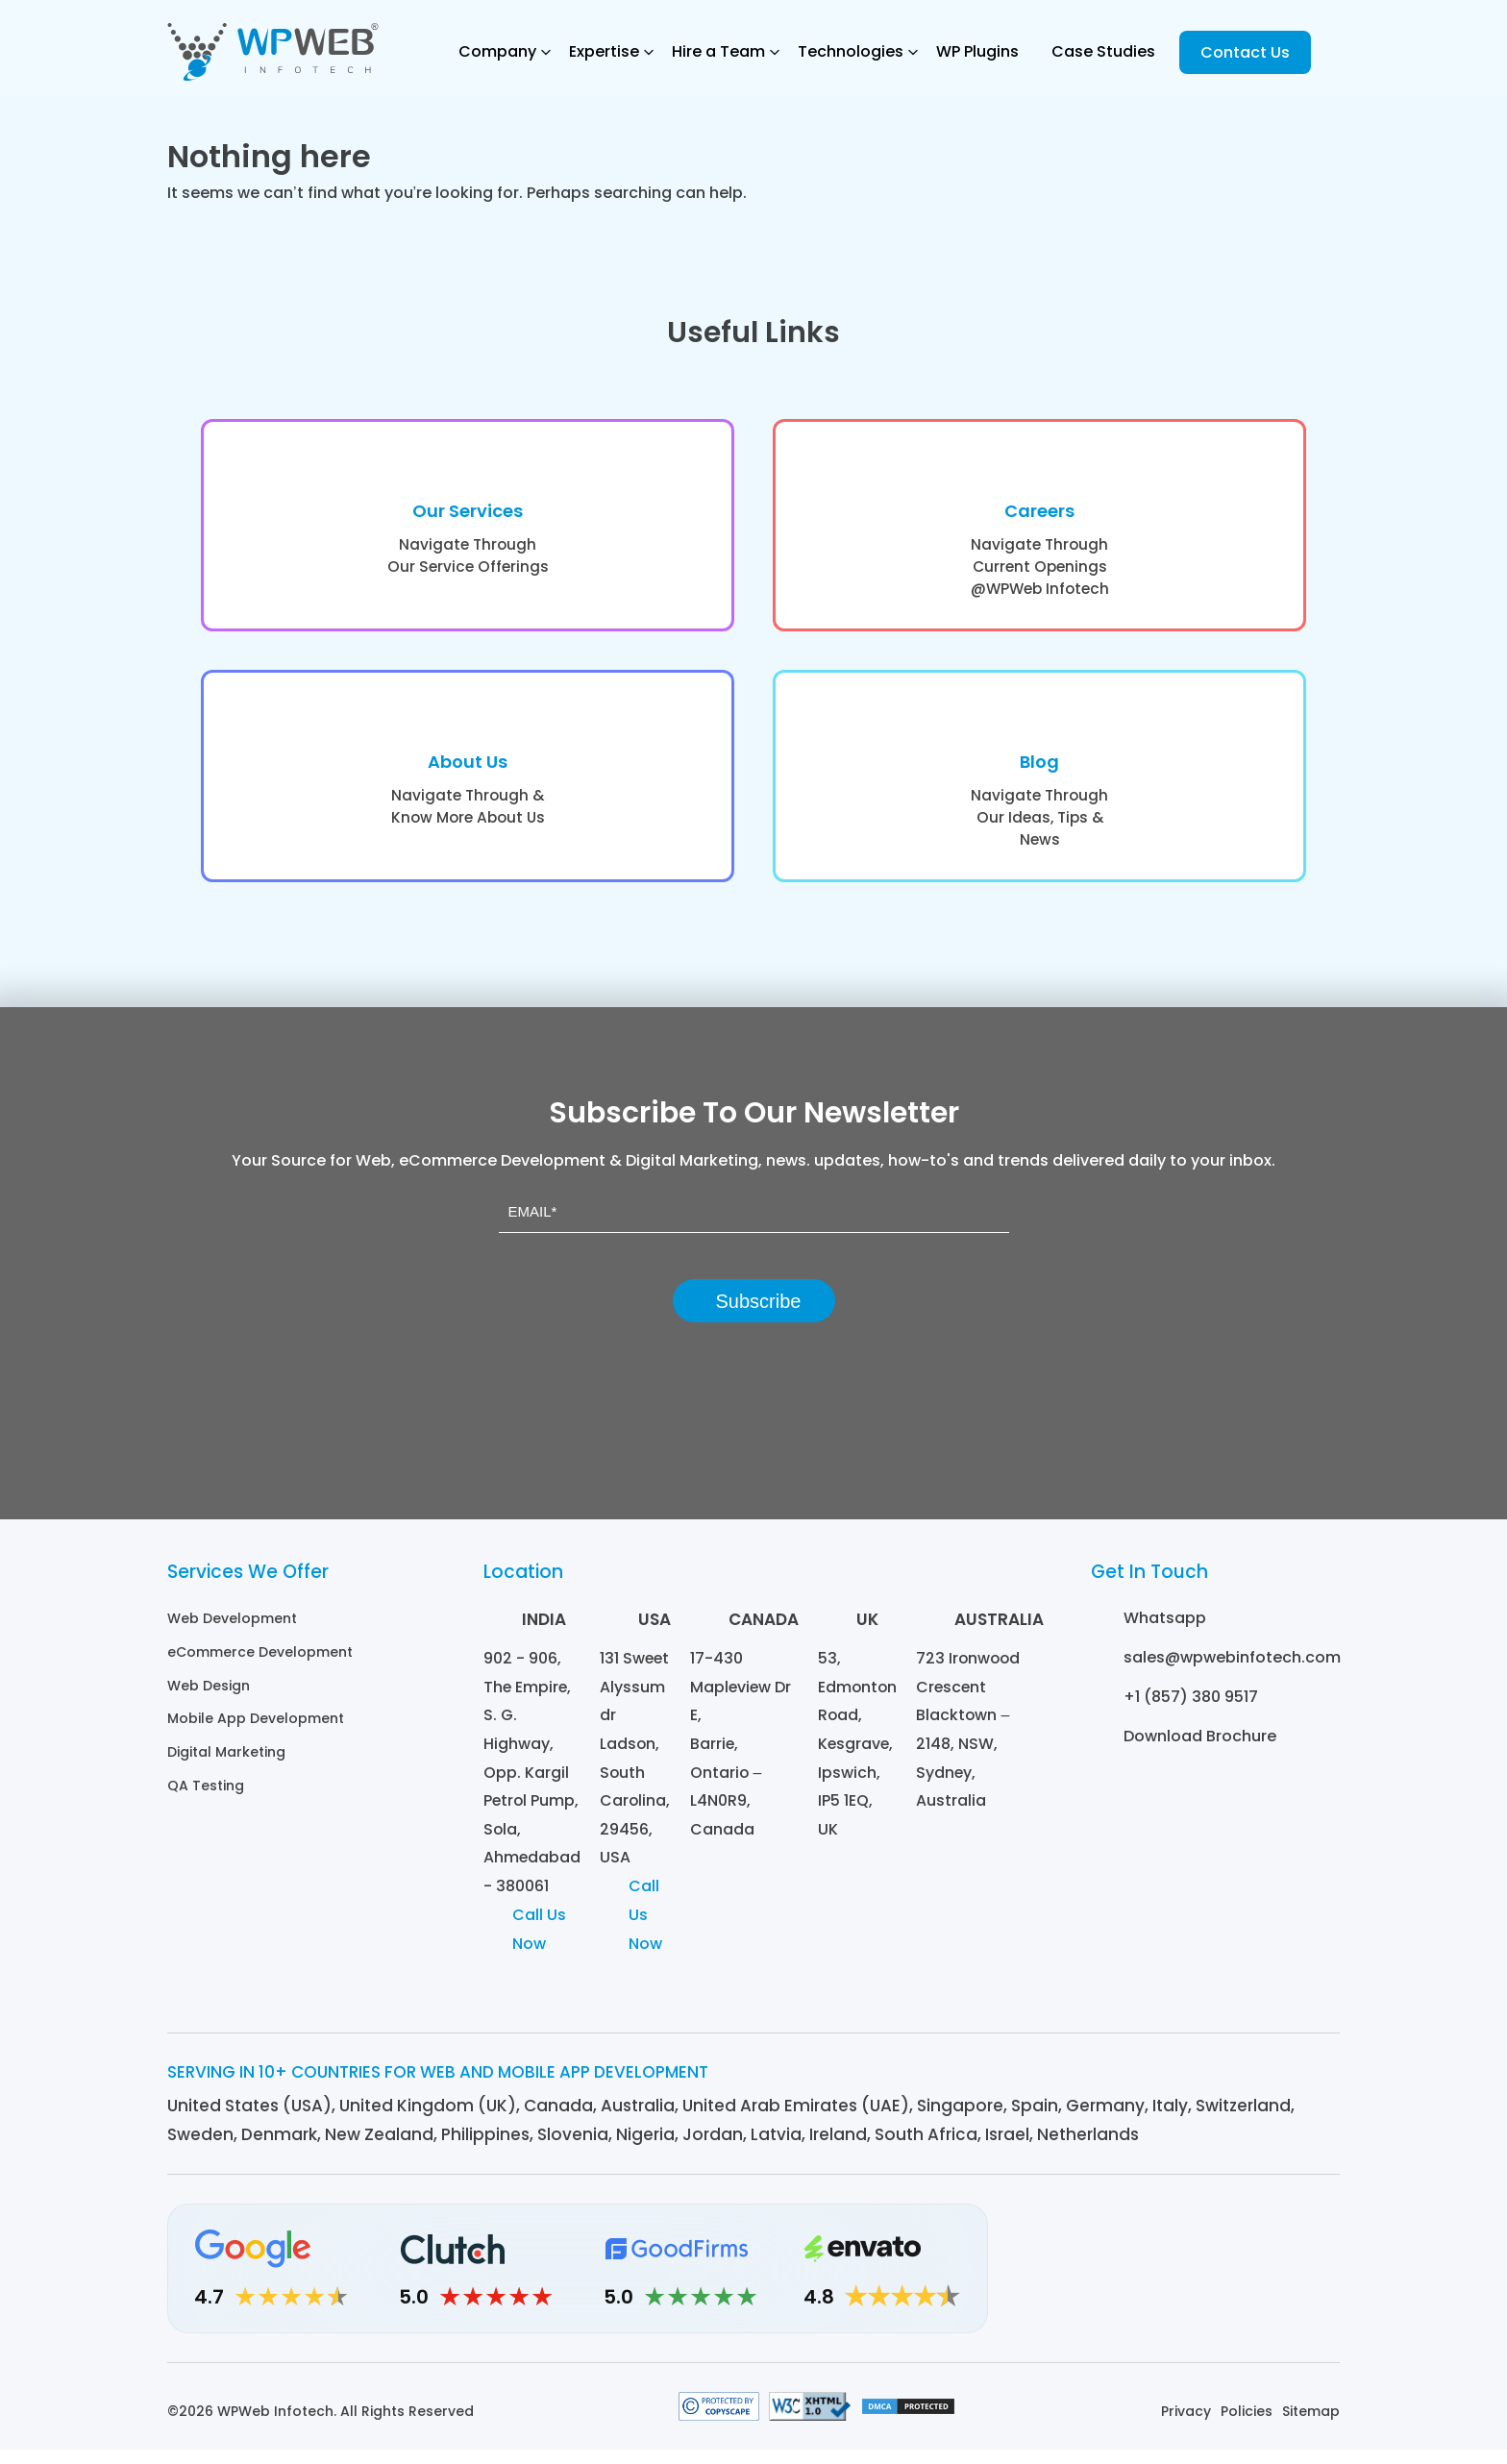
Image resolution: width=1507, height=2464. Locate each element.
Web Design (208, 1695)
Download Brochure (1200, 1748)
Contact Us (1245, 52)
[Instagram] (1159, 2282)
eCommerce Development (260, 1662)
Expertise (604, 51)
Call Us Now (539, 1943)
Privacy (1186, 2425)
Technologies (850, 51)
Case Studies (1103, 51)
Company (497, 51)
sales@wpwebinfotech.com (1232, 1669)
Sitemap (1311, 2425)
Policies (1246, 2425)
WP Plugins (977, 51)
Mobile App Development (255, 1727)
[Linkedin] (1106, 2282)
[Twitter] (1265, 2282)
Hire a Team (718, 51)
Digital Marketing (226, 1760)
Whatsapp (1165, 1629)
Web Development (232, 1629)
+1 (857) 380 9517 (1191, 1708)
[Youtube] (1318, 2282)
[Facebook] (1212, 2282)
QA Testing (205, 1793)
